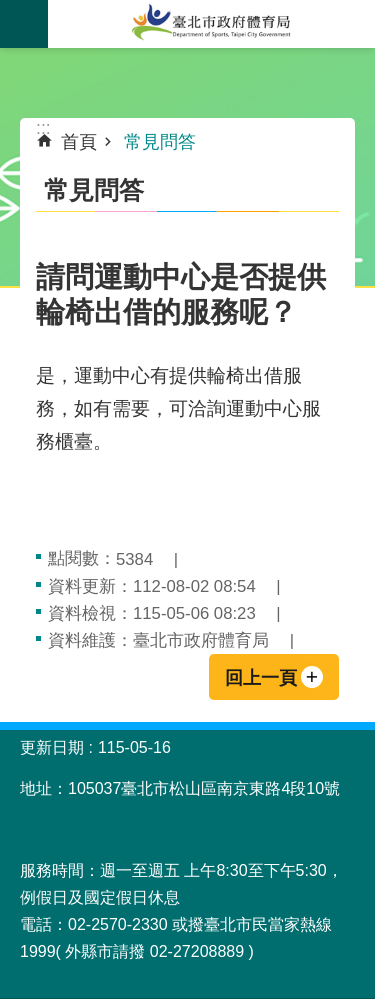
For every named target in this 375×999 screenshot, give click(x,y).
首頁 (79, 142)
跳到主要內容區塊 (10, 10)
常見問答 (160, 142)
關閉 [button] (24, 24)
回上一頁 (261, 678)
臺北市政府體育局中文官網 (211, 24)
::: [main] (43, 128)
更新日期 (52, 747)
